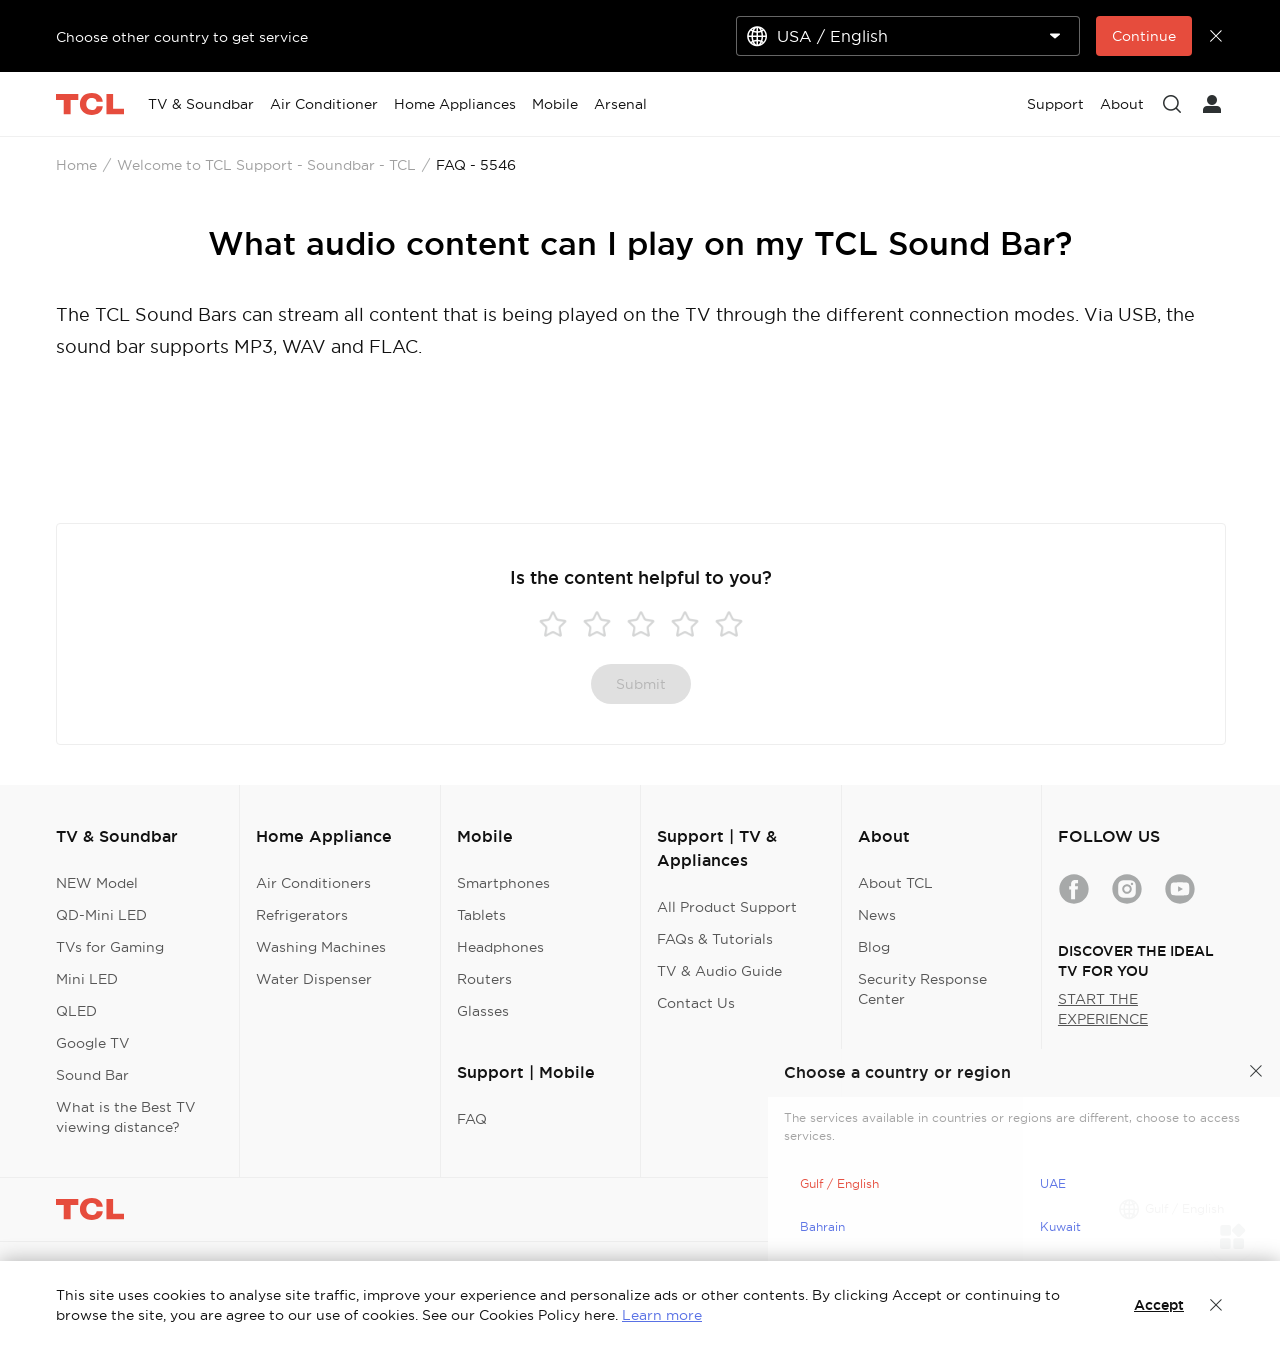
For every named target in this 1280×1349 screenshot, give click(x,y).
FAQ (472, 1119)
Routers (484, 979)
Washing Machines (321, 947)
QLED (76, 1011)
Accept (1159, 1305)
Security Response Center (922, 989)
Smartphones (503, 883)
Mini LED (87, 979)
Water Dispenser (314, 979)
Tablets (481, 915)
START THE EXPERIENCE (1103, 1009)
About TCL (895, 883)
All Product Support (727, 907)
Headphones (500, 947)
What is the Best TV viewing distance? (126, 1117)
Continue (1144, 36)
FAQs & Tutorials (715, 939)
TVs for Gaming (110, 947)
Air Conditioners (313, 883)
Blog (874, 947)
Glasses (483, 1011)
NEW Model (97, 883)
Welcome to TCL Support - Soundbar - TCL (266, 165)
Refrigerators (302, 915)
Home (76, 165)
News (877, 915)
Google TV (93, 1043)
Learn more (662, 1315)
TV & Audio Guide (719, 971)
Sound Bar (92, 1075)
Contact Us (696, 1003)
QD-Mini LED (101, 915)
